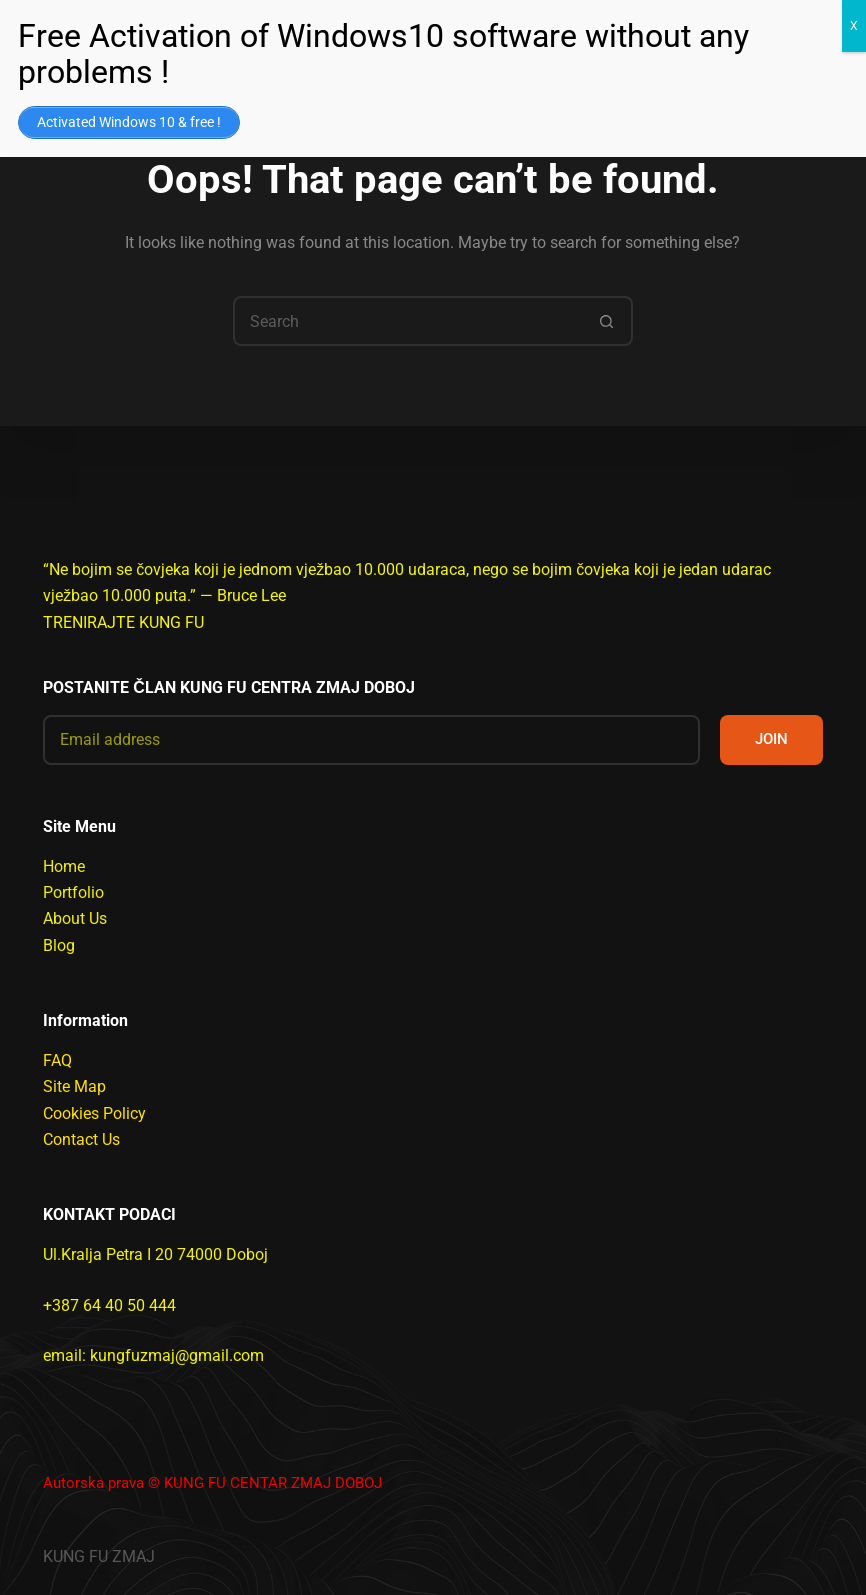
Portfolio (73, 892)
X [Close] (854, 26)
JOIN (771, 739)
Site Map (74, 1086)
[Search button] (608, 321)
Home (64, 866)
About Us (75, 918)
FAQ (57, 1060)
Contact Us (81, 1139)
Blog (59, 945)
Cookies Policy (94, 1113)
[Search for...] (408, 321)
